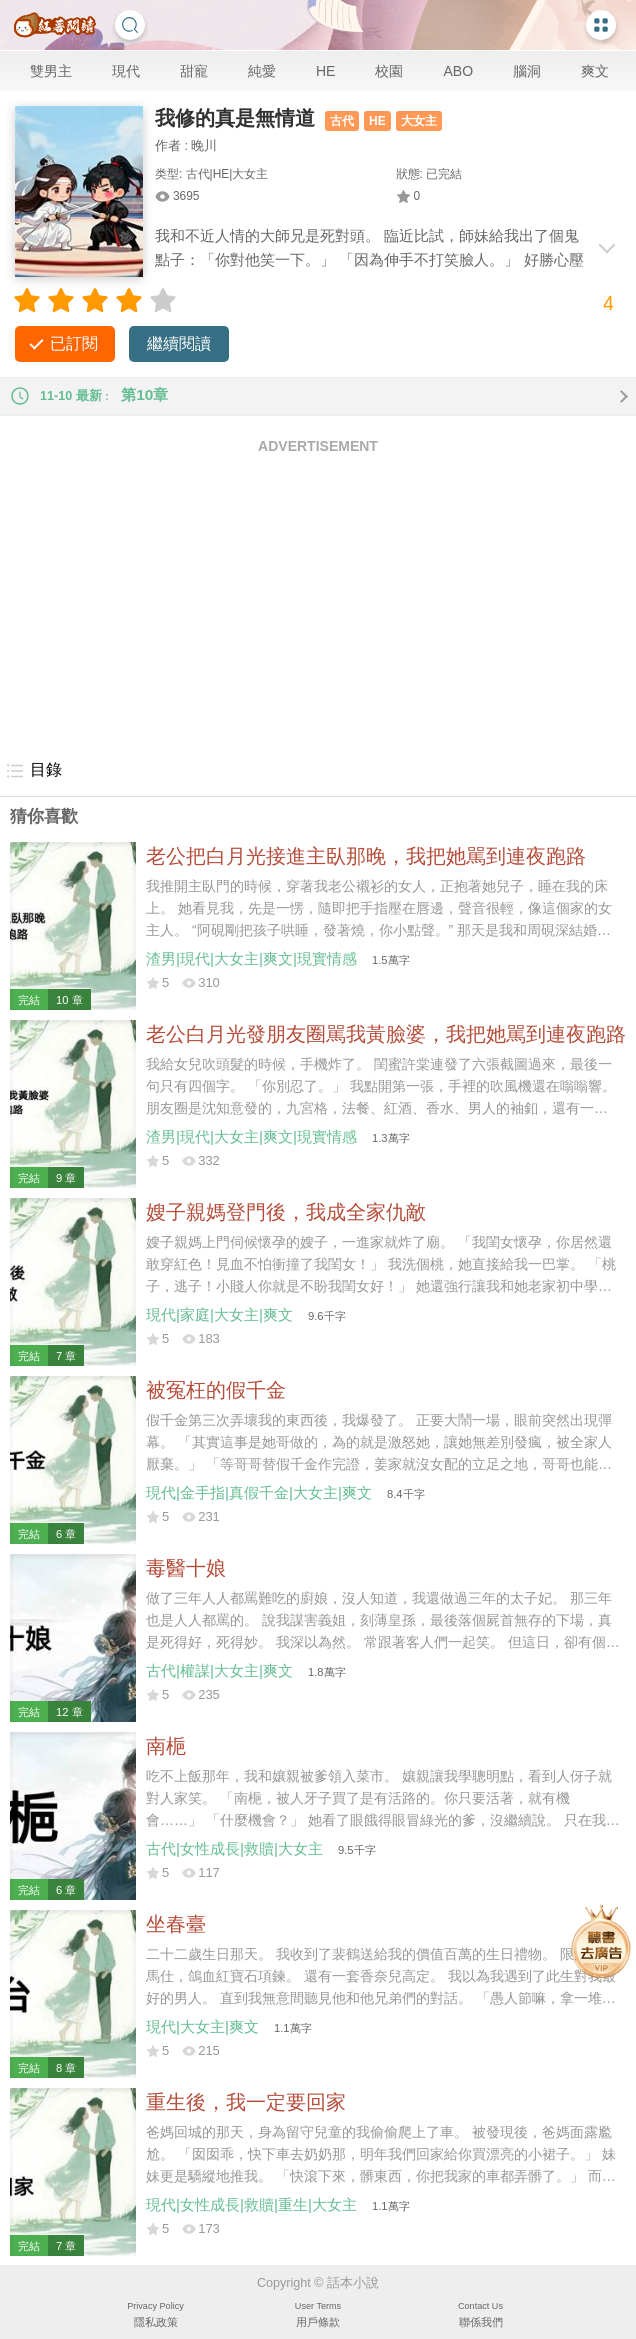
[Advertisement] (318, 606)
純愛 (262, 71)
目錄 (33, 771)
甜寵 (194, 71)
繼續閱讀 (179, 343)
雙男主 (51, 71)
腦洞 (527, 71)
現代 (126, 71)
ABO (458, 71)
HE (325, 71)
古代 (342, 121)
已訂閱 (74, 343)
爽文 (595, 71)
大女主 (419, 121)
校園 (389, 71)
